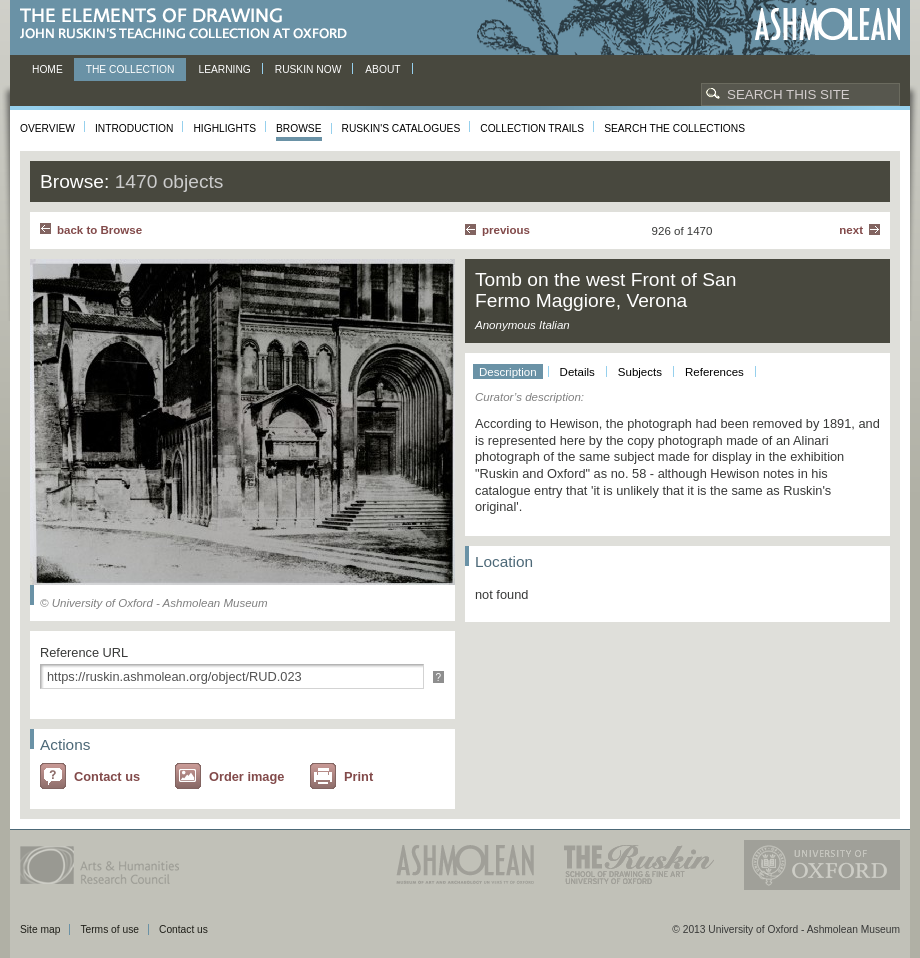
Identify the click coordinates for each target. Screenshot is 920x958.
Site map (40, 929)
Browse (299, 128)
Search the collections (674, 128)
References (714, 372)
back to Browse (99, 230)
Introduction (134, 128)
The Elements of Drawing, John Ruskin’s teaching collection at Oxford (189, 24)
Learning (224, 69)
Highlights (224, 128)
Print (358, 776)
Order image (246, 776)
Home (47, 69)
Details (577, 372)
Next (851, 230)
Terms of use (109, 929)
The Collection (130, 69)
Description (508, 372)
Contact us (107, 776)
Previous (506, 230)
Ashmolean (827, 24)
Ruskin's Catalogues (401, 128)
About (382, 69)
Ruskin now (308, 69)
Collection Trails (532, 128)
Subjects (640, 372)
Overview (47, 128)
